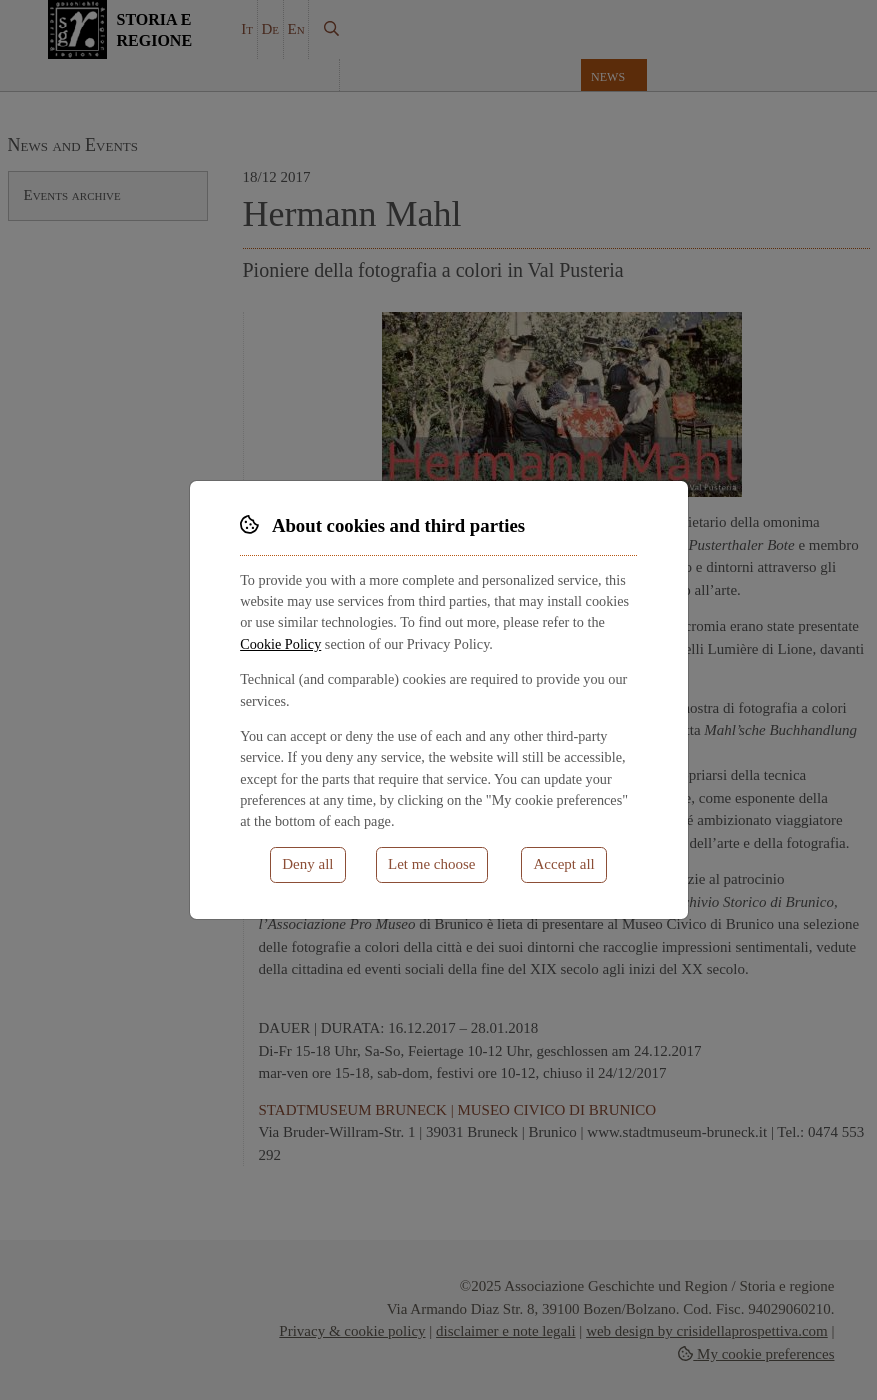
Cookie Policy (280, 644)
